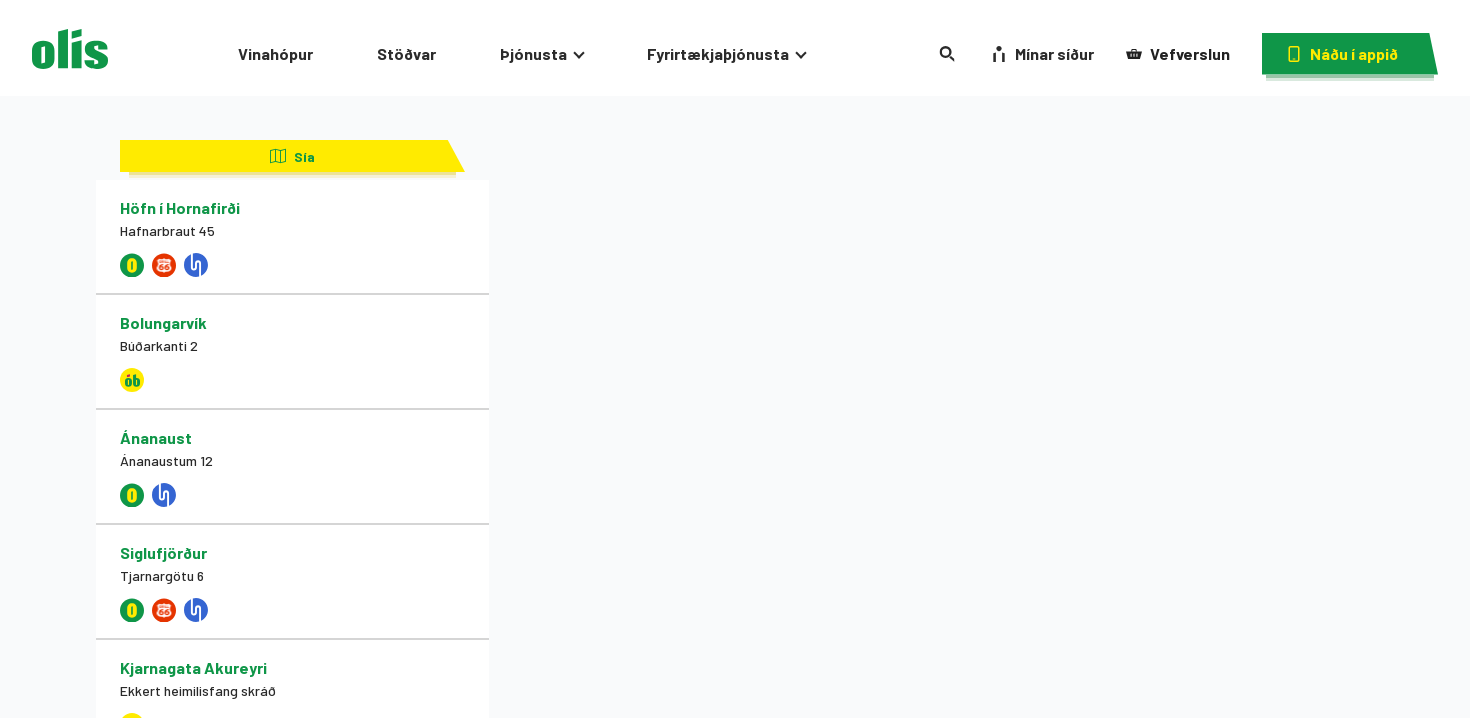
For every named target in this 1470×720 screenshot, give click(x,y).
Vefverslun (1178, 53)
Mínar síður (1042, 53)
